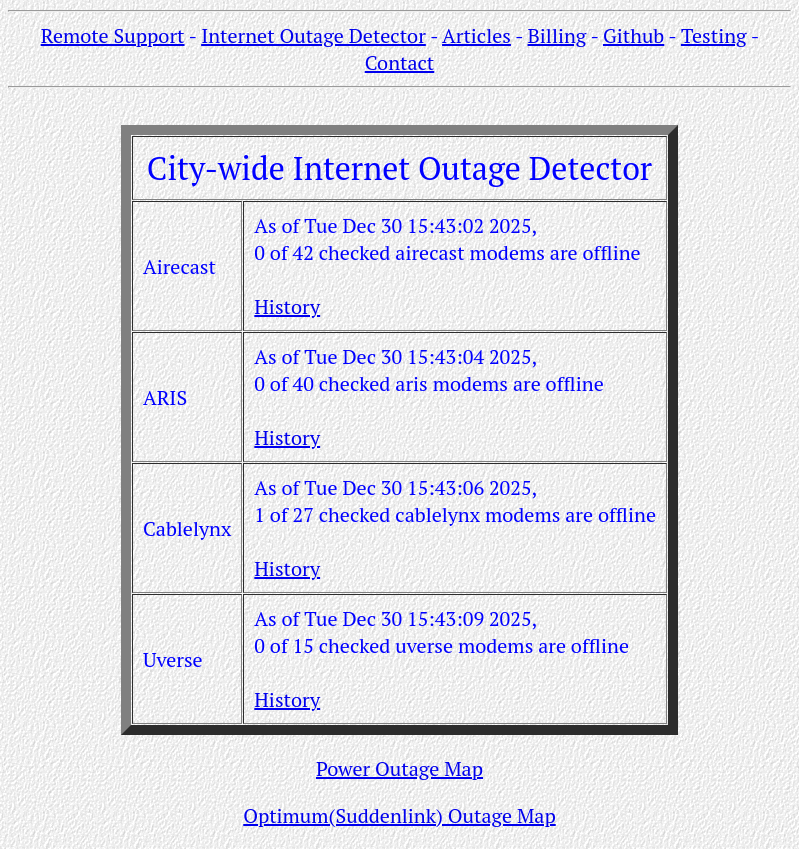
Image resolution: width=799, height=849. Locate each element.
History (287, 306)
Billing (557, 35)
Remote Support (113, 35)
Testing (714, 35)
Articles (476, 35)
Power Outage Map (399, 768)
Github (633, 35)
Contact (400, 62)
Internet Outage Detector (313, 35)
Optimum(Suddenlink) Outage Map (399, 815)
